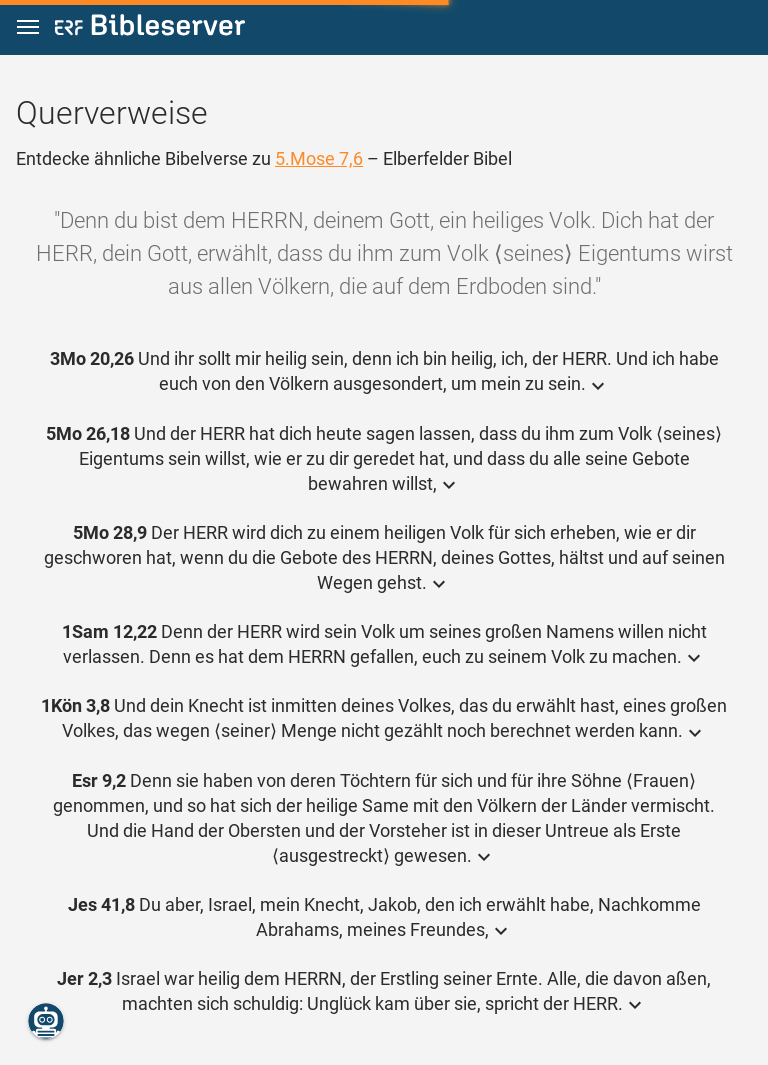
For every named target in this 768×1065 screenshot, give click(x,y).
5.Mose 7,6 (319, 158)
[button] (28, 27)
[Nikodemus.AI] (46, 1021)
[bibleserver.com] (150, 28)
